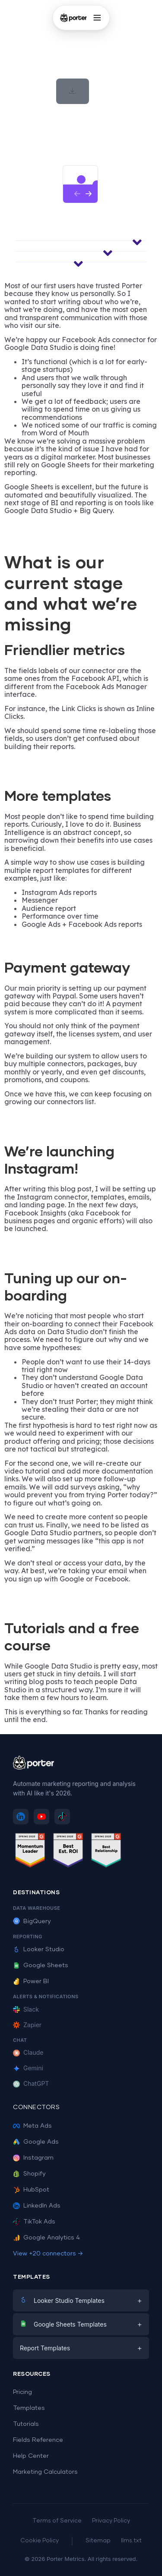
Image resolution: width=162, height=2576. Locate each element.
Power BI (31, 1981)
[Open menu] (97, 17)
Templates (29, 2408)
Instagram (33, 2158)
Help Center (31, 2456)
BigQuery (32, 1921)
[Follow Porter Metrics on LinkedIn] (21, 1816)
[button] (72, 91)
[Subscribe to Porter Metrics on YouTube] (41, 1816)
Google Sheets (40, 1965)
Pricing (22, 2392)
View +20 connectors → (48, 2254)
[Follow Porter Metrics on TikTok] (62, 1816)
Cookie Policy (39, 2541)
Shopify (29, 2174)
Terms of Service (57, 2521)
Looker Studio (38, 1949)
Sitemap (98, 2541)
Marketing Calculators (45, 2472)
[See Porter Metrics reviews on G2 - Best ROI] (68, 1852)
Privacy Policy (111, 2521)
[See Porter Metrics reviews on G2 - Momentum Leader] (30, 1852)
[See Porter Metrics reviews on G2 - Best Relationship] (106, 1852)
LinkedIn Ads (36, 2206)
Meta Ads (32, 2126)
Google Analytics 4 (46, 2238)
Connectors (36, 2107)
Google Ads (36, 2142)
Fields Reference (38, 2440)
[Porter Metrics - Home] (73, 17)
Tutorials (26, 2424)
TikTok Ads (34, 2222)
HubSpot (31, 2190)
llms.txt (131, 2541)
